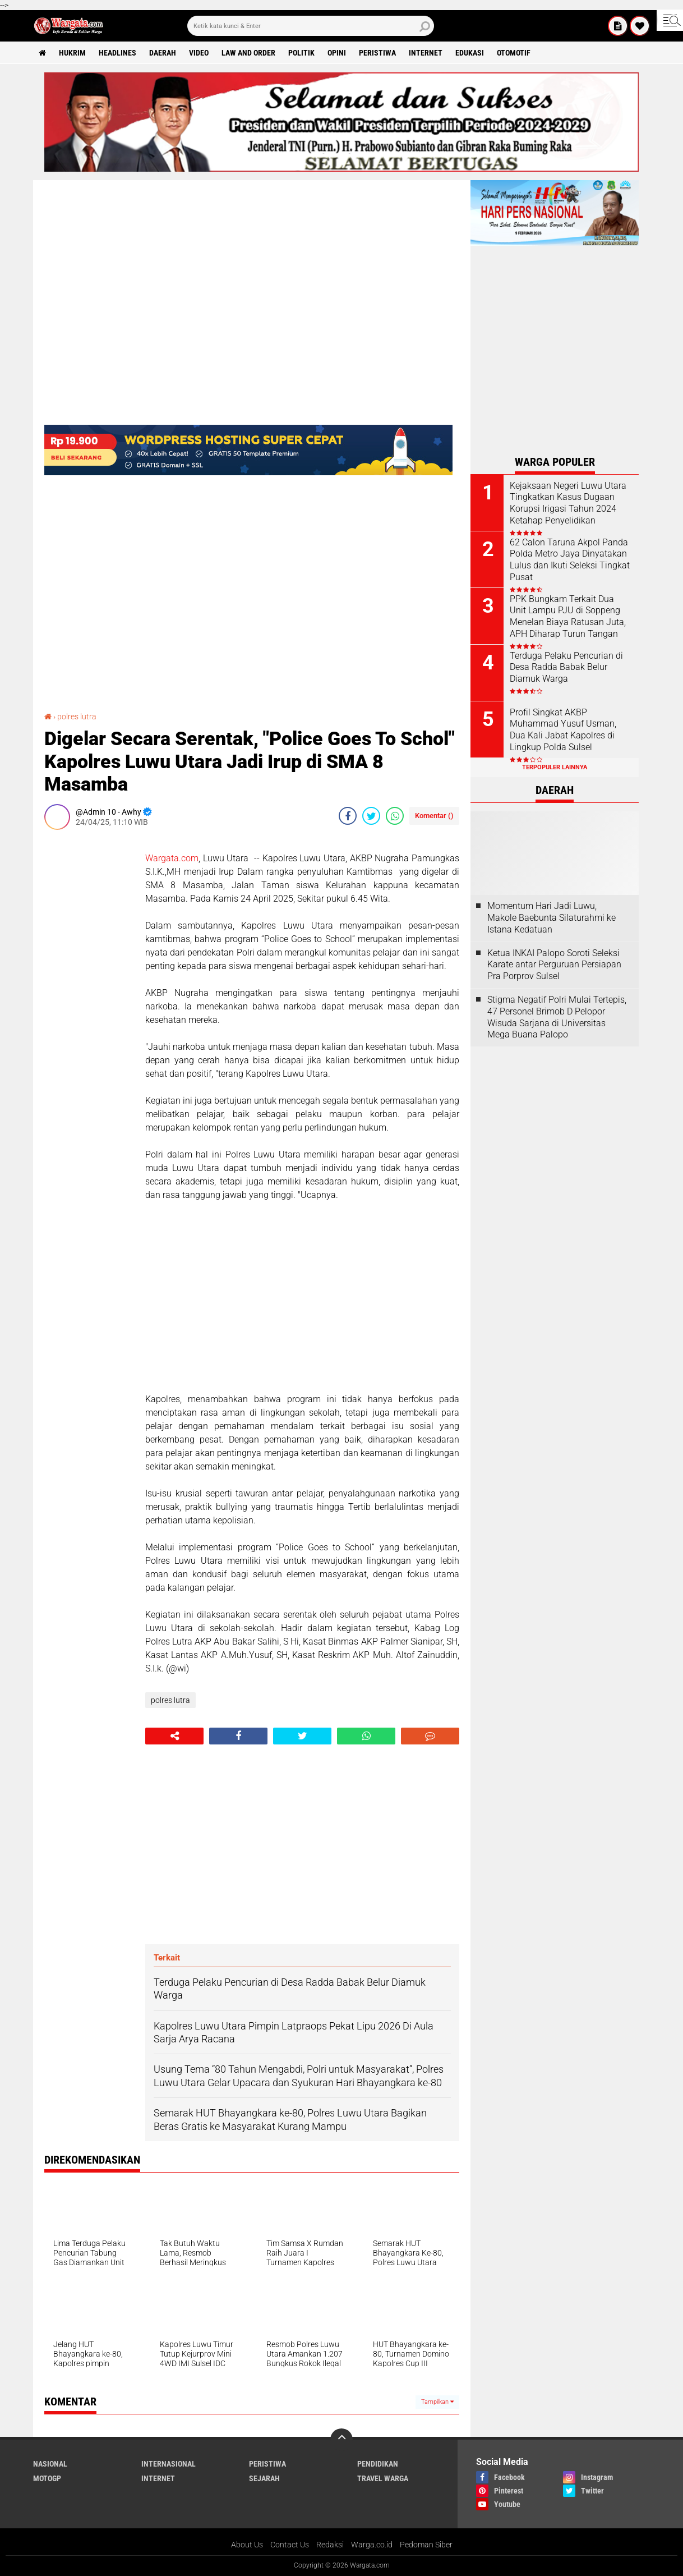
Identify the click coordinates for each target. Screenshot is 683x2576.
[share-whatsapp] (395, 816)
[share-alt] (174, 1736)
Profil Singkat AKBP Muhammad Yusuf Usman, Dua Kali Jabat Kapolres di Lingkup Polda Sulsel (563, 729)
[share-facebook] (348, 816)
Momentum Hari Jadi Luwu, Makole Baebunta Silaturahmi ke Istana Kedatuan (551, 918)
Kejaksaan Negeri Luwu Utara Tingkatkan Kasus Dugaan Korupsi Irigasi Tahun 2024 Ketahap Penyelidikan (568, 503)
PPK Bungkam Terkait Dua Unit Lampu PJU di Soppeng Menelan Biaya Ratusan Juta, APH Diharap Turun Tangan (568, 616)
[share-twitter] (371, 816)
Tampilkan (437, 2401)
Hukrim (72, 52)
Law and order (248, 52)
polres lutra (76, 716)
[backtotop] (341, 2439)
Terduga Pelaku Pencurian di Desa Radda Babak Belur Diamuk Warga (566, 667)
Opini (336, 52)
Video (199, 52)
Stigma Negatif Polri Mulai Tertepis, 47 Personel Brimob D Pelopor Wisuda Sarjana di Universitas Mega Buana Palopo (556, 1017)
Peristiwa (377, 52)
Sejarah (264, 2478)
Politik (301, 52)
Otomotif (513, 52)
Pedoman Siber (426, 2544)
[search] (310, 26)
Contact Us (289, 2544)
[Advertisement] (89, 1006)
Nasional (50, 2463)
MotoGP (47, 2478)
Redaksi (330, 2544)
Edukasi (469, 52)
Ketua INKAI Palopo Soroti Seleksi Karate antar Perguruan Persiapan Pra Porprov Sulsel (554, 965)
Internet (425, 52)
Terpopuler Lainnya (554, 767)
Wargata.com (172, 858)
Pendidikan (377, 2463)
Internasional (168, 2463)
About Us (247, 2544)
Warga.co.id (372, 2544)
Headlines (117, 52)
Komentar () (434, 815)
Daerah (162, 52)
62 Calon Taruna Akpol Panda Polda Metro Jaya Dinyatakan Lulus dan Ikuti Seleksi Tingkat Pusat (570, 559)
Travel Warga (382, 2478)
